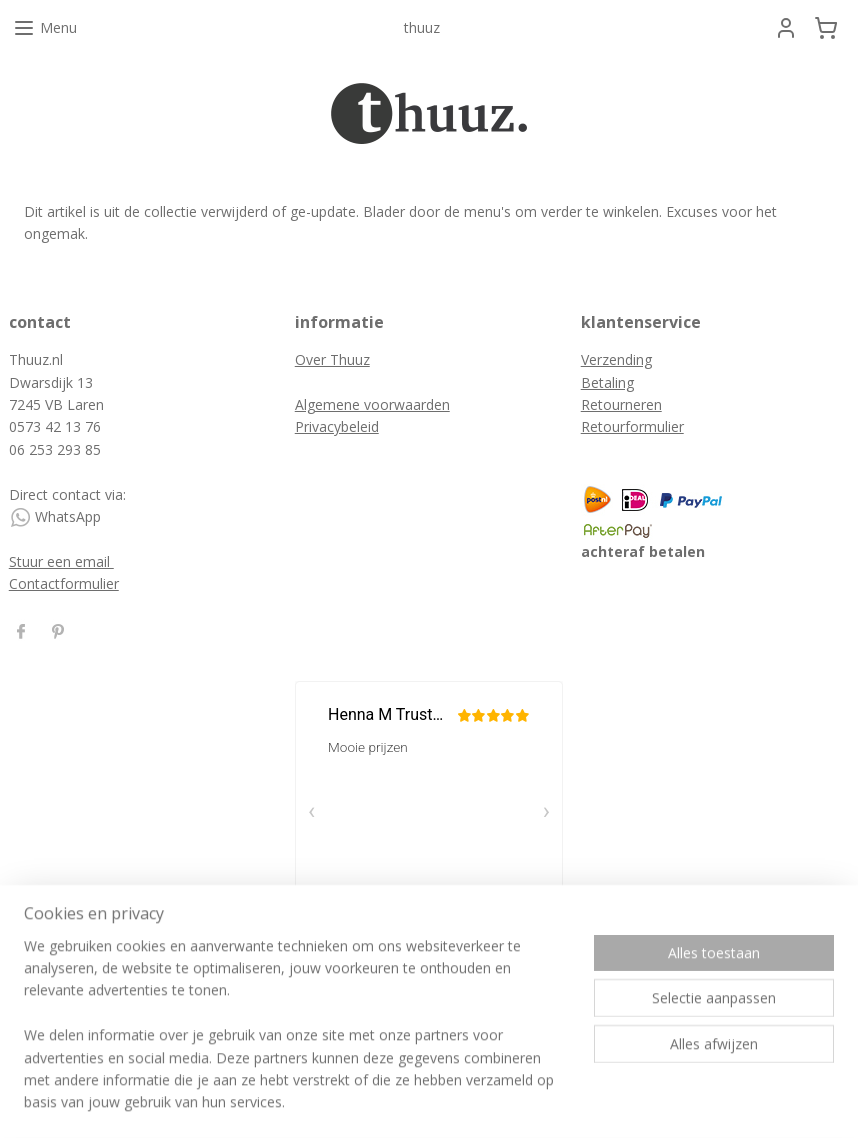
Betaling (607, 382)
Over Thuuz (332, 359)
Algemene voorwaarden (372, 404)
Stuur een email (61, 561)
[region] (297, 1036)
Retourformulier (632, 426)
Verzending (616, 359)
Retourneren (621, 404)
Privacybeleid (337, 426)
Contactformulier (64, 583)
